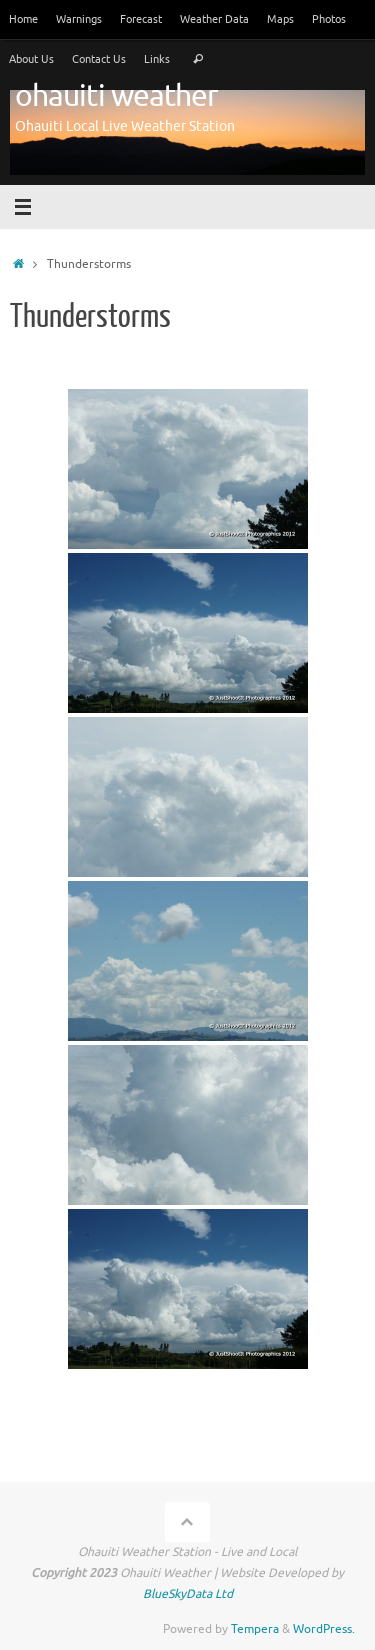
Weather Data (214, 19)
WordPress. (324, 1629)
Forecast (141, 19)
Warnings (79, 19)
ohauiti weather (116, 96)
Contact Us (99, 59)
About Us (31, 59)
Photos (329, 19)
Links (157, 59)
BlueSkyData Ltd (188, 1594)
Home (23, 19)
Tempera (255, 1629)
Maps (280, 19)
